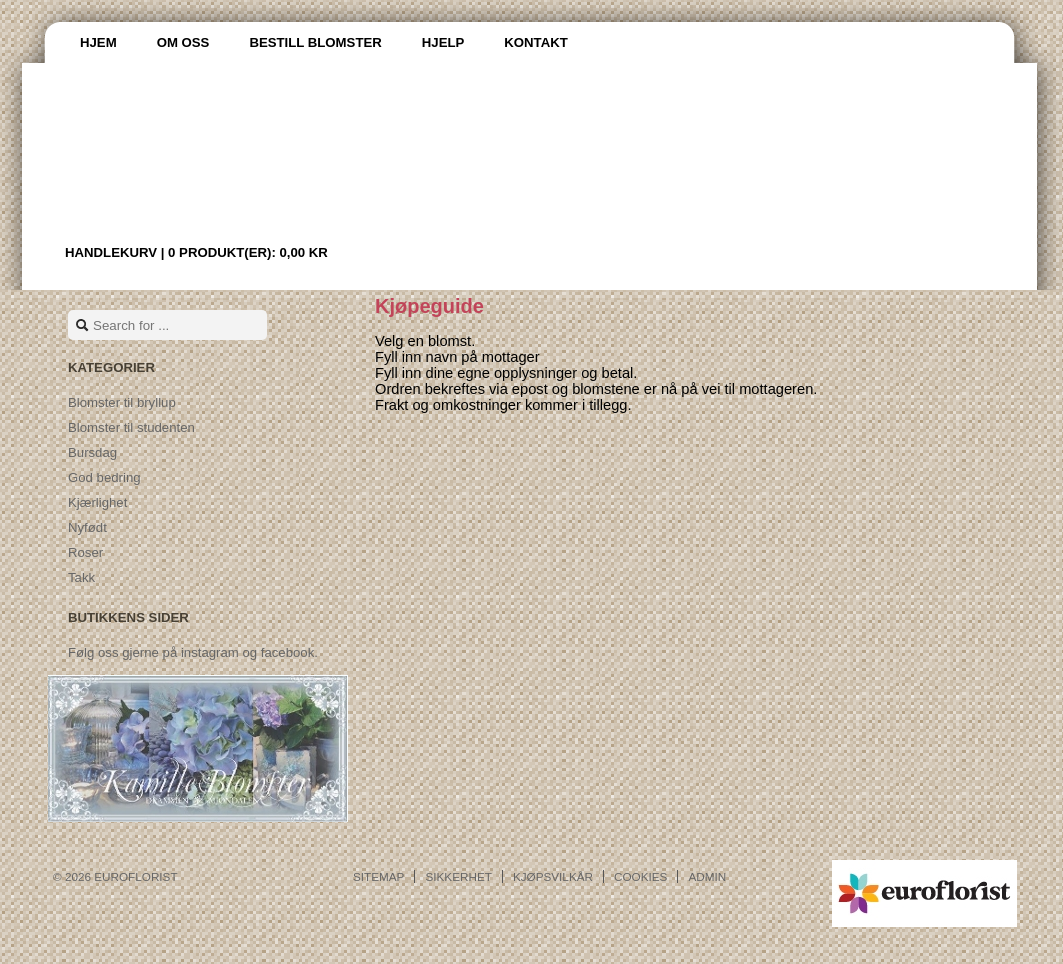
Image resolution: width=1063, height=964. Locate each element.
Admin (707, 876)
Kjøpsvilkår (553, 876)
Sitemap (378, 876)
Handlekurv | (196, 252)
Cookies (640, 876)
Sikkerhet (458, 876)
